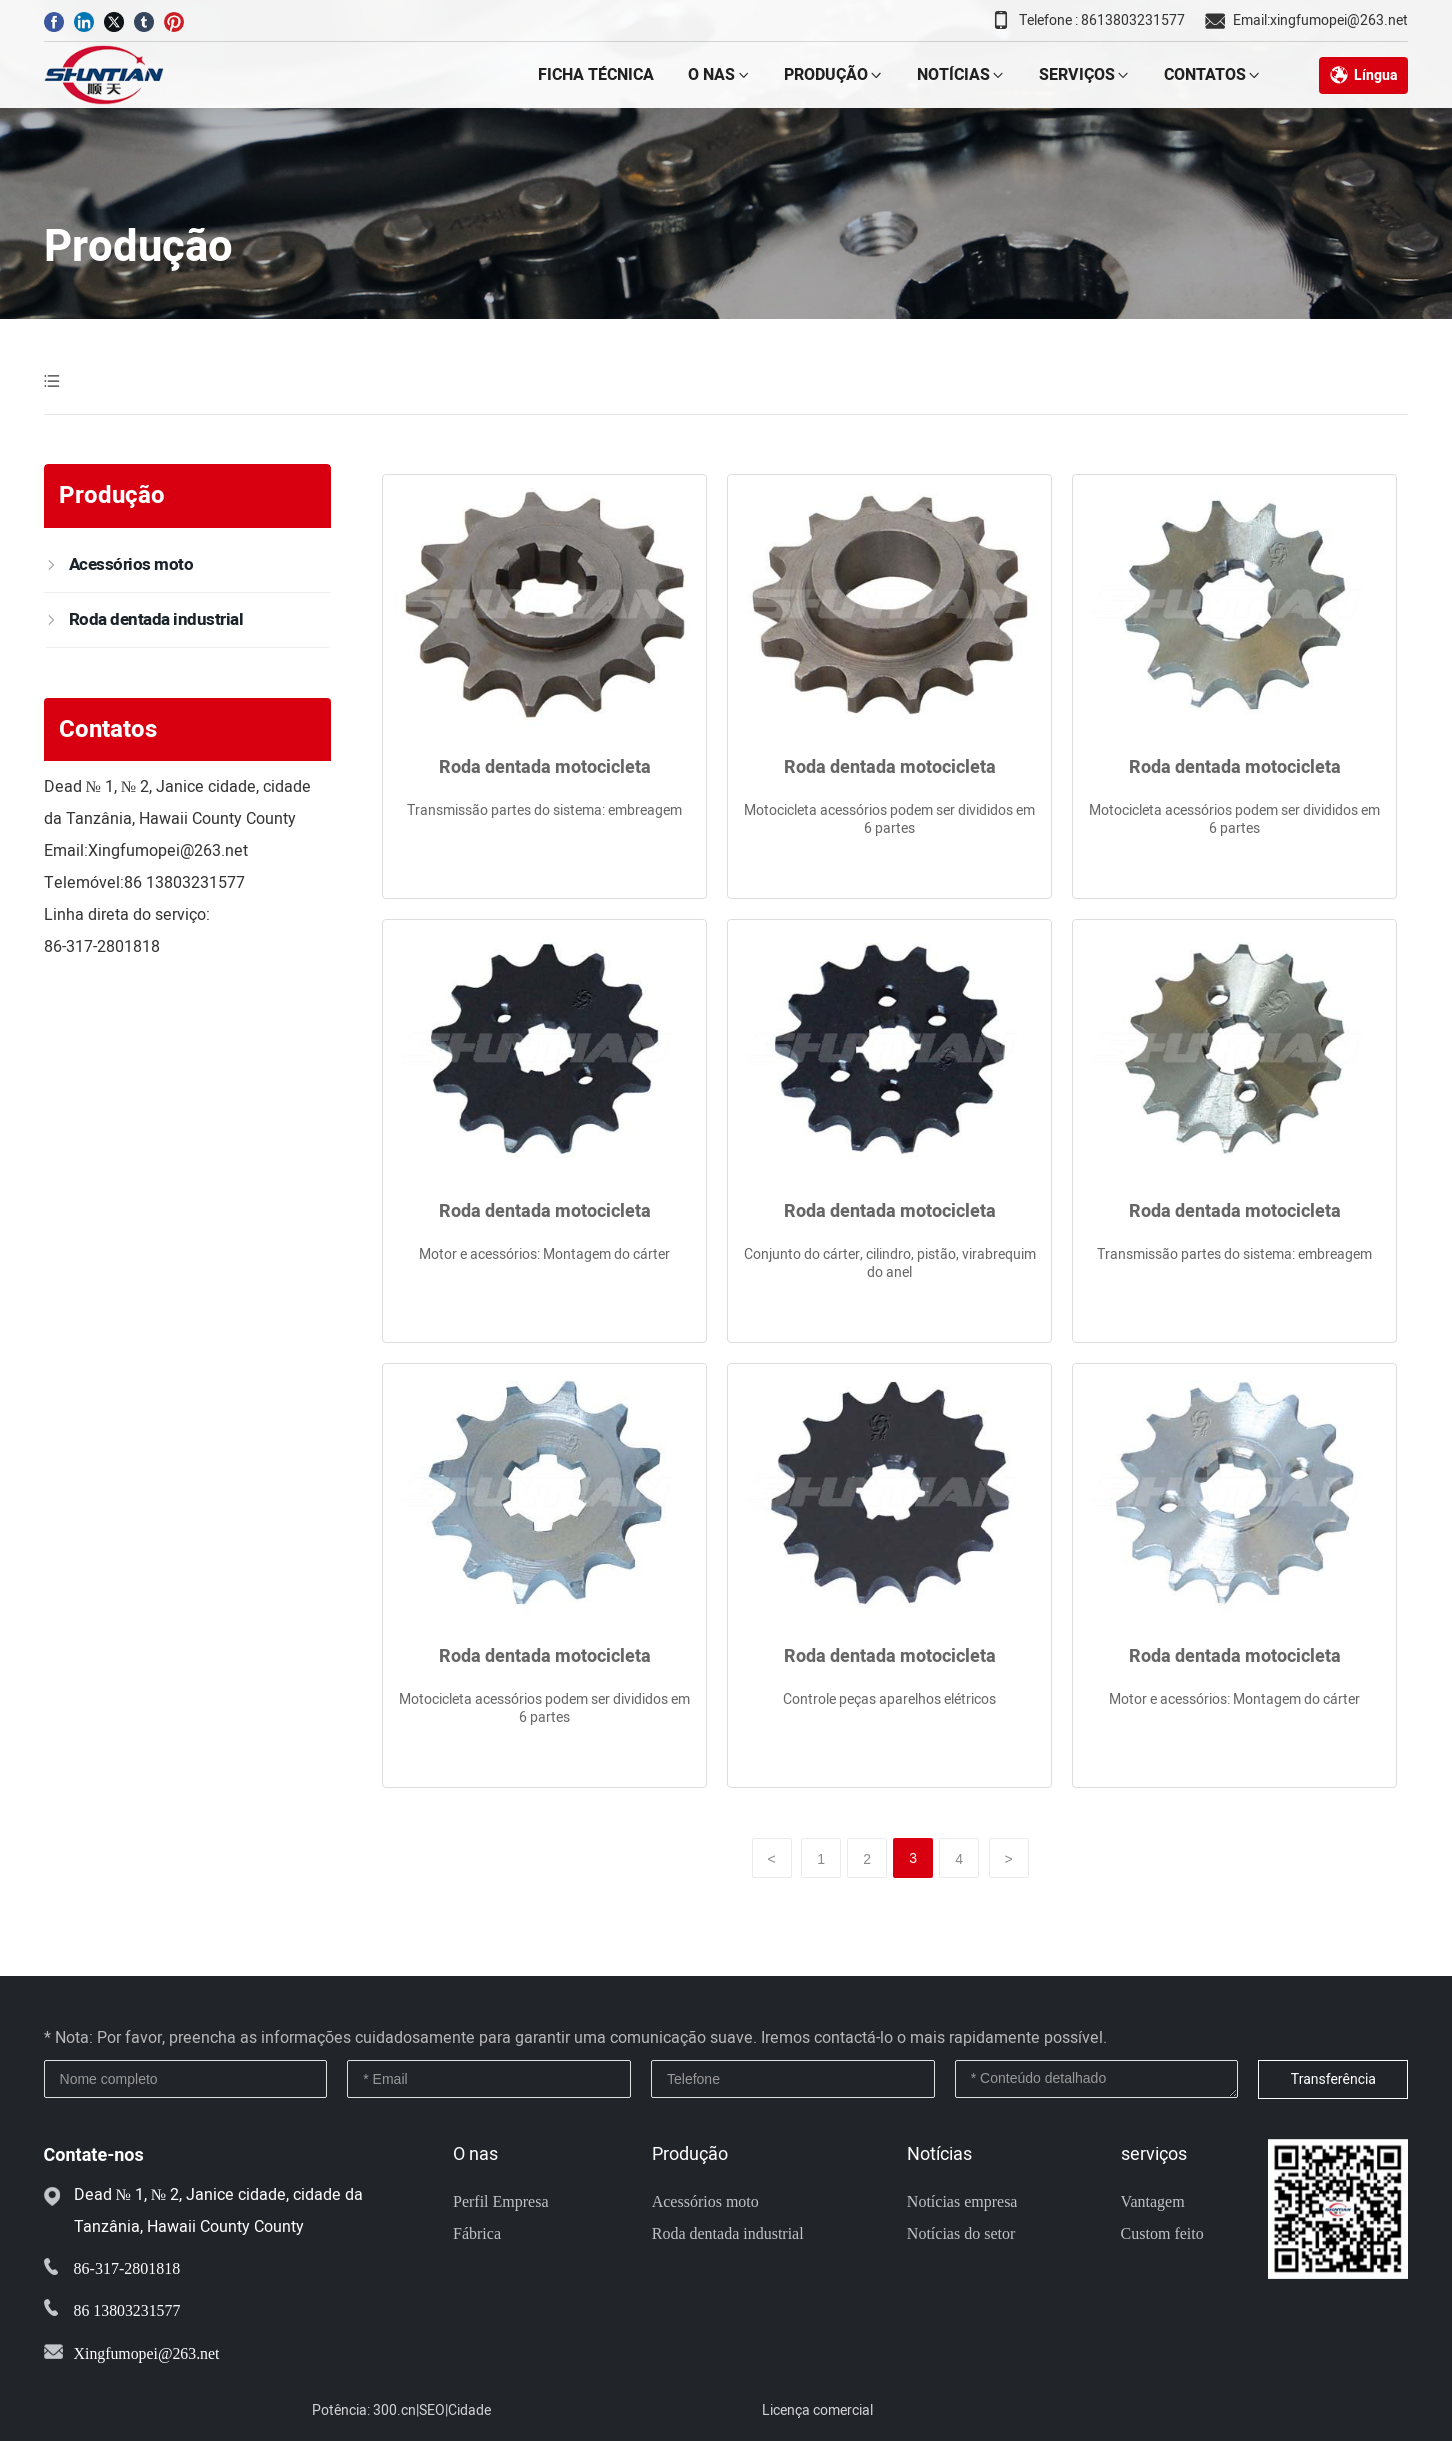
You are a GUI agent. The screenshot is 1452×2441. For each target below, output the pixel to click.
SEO (432, 2410)
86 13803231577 (184, 883)
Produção (138, 247)
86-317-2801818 (102, 947)
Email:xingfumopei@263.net (1320, 20)
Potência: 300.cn (364, 2410)
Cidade (469, 2410)
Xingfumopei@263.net (168, 851)
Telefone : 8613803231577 (1102, 20)
